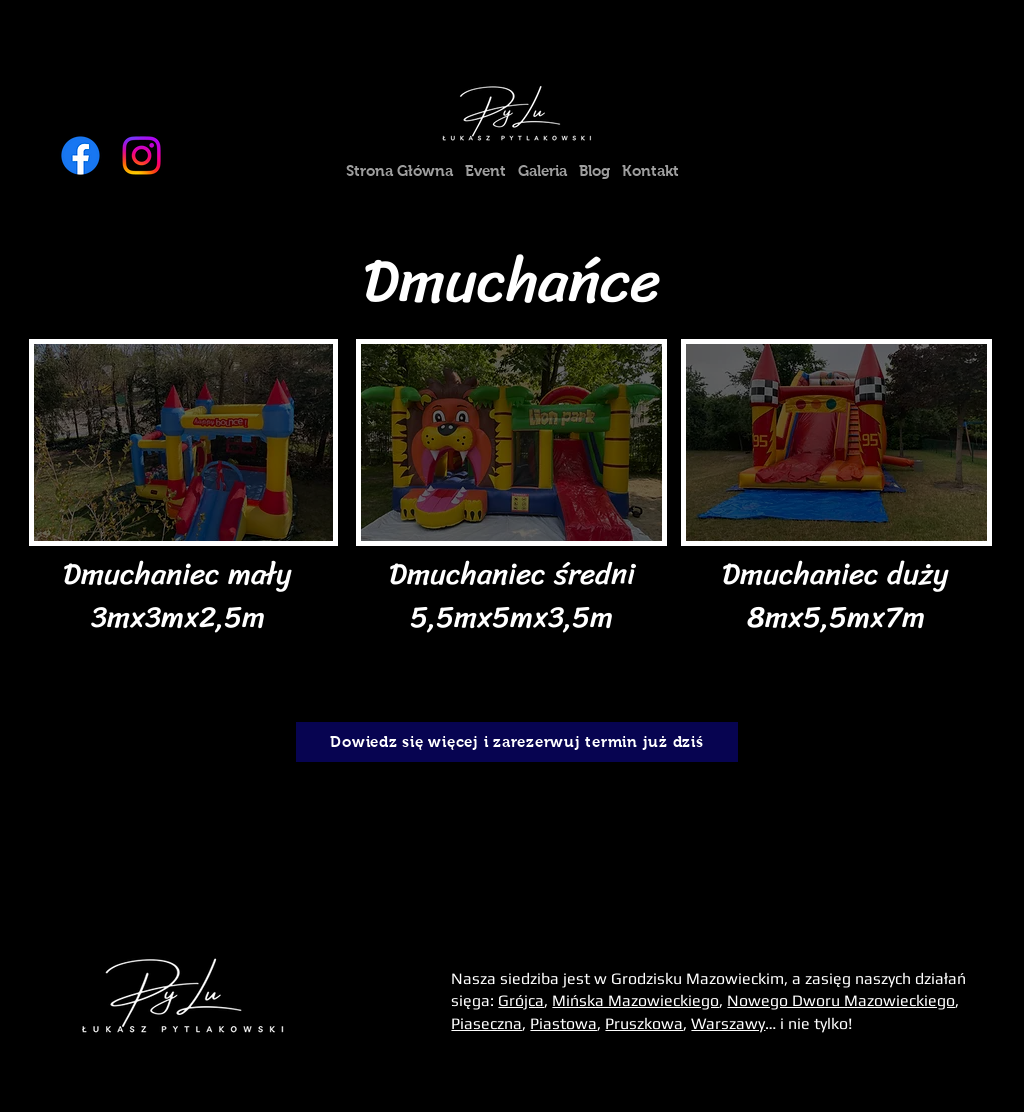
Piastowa (563, 1023)
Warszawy (728, 1023)
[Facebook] (80, 155)
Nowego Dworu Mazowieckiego (841, 1000)
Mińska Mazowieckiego (635, 1000)
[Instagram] (141, 155)
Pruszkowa (644, 1023)
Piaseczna (486, 1023)
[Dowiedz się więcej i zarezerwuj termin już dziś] (517, 742)
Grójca (521, 1000)
